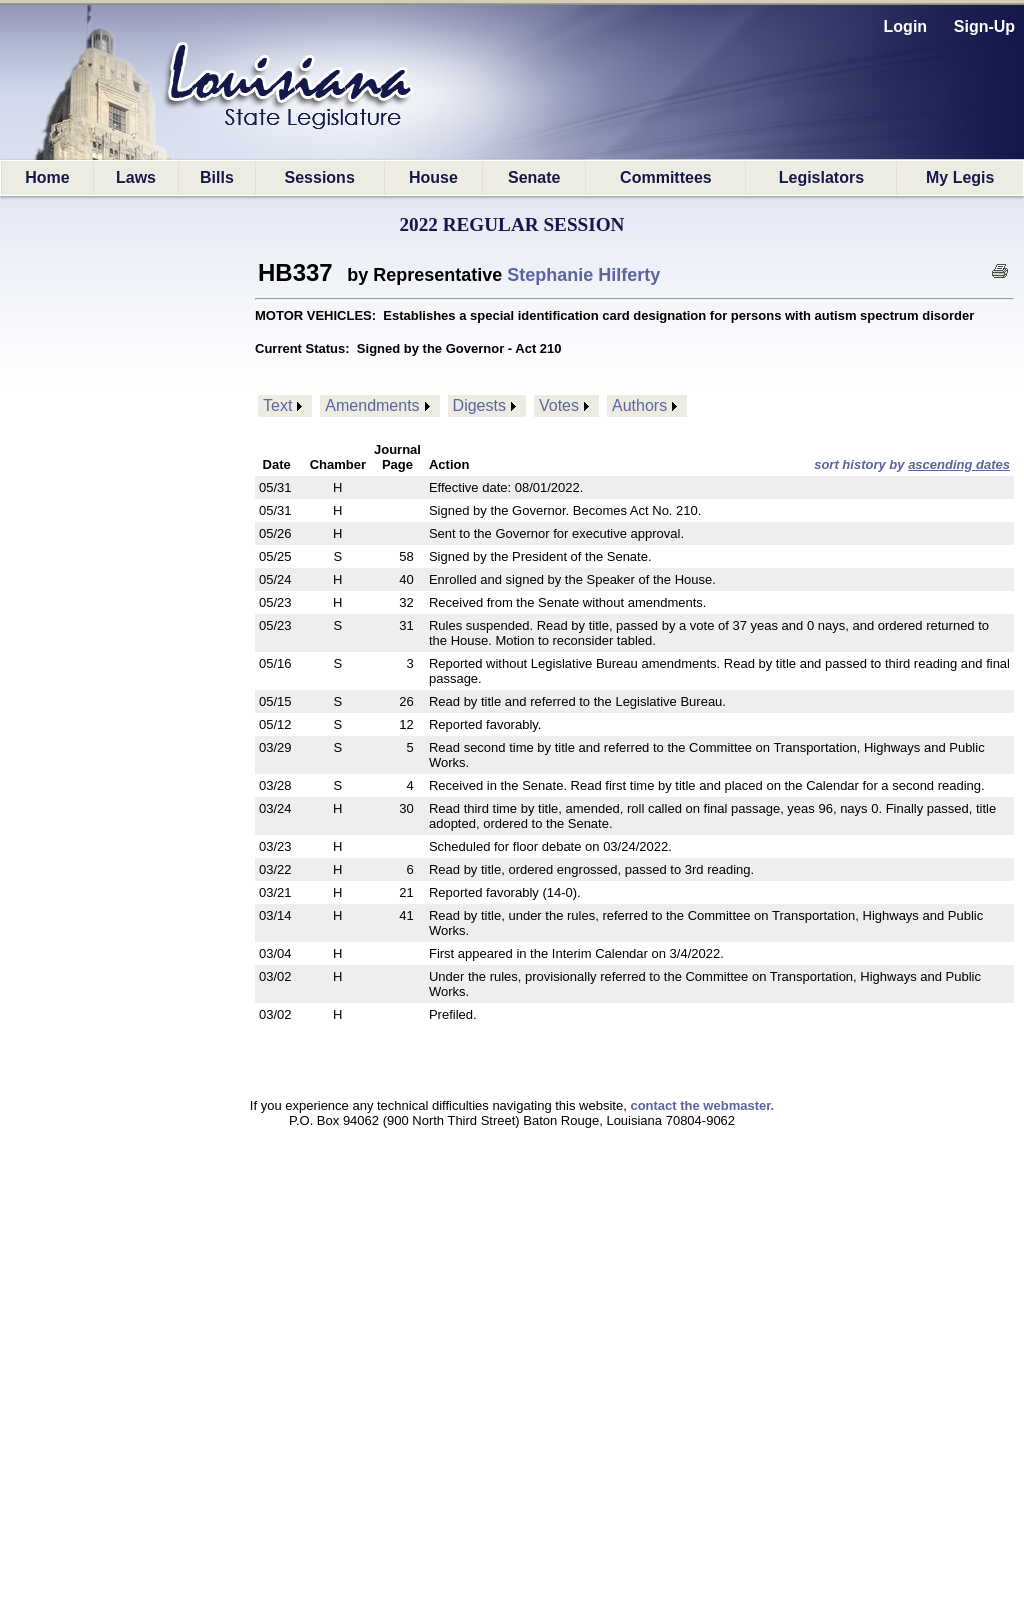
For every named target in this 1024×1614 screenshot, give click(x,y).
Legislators (821, 177)
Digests (479, 405)
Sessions (320, 177)
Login (906, 26)
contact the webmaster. (702, 1105)
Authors (639, 405)
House (433, 177)
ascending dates (959, 464)
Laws (136, 177)
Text (277, 405)
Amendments (372, 405)
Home (47, 177)
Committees (666, 177)
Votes (559, 405)
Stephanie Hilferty (583, 275)
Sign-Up (984, 26)
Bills (217, 177)
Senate (534, 177)
